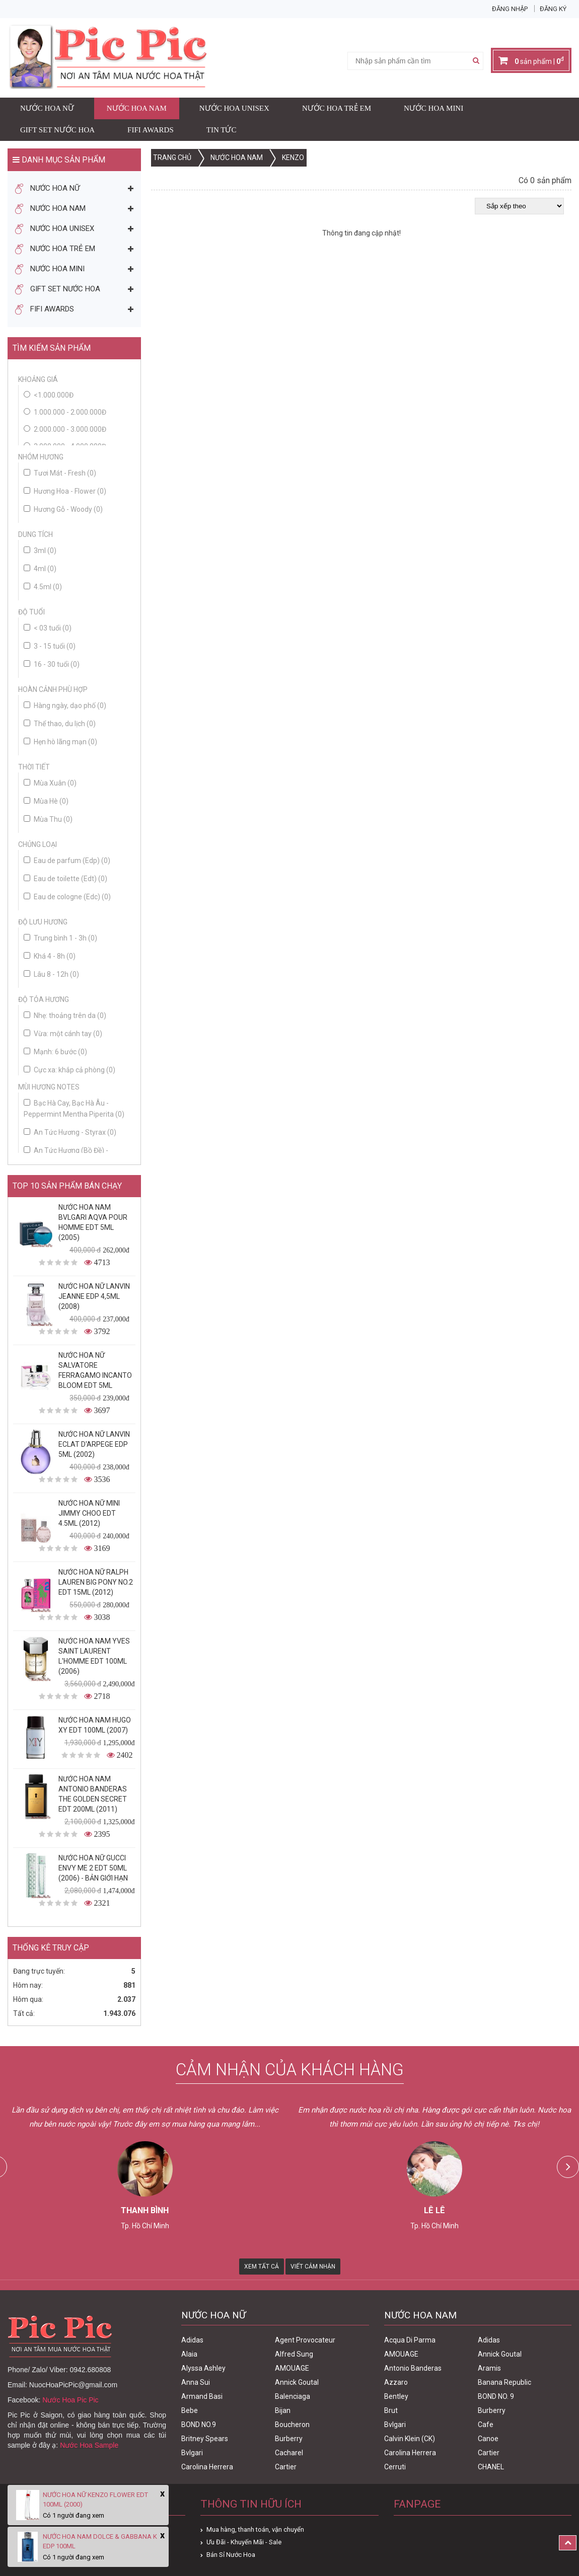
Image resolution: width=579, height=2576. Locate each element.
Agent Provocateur (305, 2340)
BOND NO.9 (198, 2425)
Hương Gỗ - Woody (63, 509)
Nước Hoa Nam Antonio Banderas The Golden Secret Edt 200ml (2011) (92, 1794)
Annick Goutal (297, 2382)
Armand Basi (202, 2396)
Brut (391, 2410)
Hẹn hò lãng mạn (60, 742)
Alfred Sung (294, 2354)
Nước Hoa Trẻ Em (336, 108)
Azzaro (396, 2382)
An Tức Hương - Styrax (70, 1132)
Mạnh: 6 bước (55, 1052)
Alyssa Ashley (203, 2368)
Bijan (283, 2410)
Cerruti (395, 2467)
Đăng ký (553, 9)
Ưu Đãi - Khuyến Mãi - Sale (243, 2542)
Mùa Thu (48, 819)
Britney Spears (204, 2439)
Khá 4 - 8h (50, 956)
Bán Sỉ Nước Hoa (230, 2554)
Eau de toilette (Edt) (65, 879)
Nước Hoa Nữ (47, 108)
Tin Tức (221, 130)
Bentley (396, 2396)
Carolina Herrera (207, 2467)
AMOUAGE (292, 2368)
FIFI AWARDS (150, 130)
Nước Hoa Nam (137, 108)
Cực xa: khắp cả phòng (69, 1070)
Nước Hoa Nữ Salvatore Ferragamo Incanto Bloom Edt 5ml (95, 1370)
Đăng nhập (510, 9)
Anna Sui (195, 2382)
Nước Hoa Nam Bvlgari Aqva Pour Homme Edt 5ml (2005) (92, 1222)
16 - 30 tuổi (52, 664)
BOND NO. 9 (496, 2396)
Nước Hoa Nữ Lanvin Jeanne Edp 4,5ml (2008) (94, 1296)
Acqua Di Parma (410, 2340)
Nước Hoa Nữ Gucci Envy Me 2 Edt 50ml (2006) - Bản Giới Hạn (93, 1868)
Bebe (189, 2410)
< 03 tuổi (47, 628)
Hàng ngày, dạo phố (65, 705)
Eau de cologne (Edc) (67, 897)
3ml (40, 551)
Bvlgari (192, 2453)
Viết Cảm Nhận (313, 2266)
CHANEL (491, 2467)
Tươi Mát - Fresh (60, 473)
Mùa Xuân (50, 783)
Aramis (489, 2368)
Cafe (485, 2425)
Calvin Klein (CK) (409, 2439)
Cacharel (289, 2453)
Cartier (286, 2467)
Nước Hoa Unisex (234, 108)
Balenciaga (292, 2396)
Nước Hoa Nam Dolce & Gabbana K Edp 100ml (100, 2541)
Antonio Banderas (413, 2368)
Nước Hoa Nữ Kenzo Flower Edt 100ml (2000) (95, 2499)
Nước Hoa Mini (433, 108)
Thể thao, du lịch (60, 724)
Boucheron (292, 2425)
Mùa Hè (46, 801)
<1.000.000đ (54, 395)
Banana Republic (504, 2382)
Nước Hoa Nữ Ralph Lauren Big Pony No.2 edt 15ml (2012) (95, 1582)
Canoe (488, 2439)
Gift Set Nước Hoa (57, 130)
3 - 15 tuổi (50, 646)
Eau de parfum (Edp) (67, 860)
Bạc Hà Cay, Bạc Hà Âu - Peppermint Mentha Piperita (74, 1108)
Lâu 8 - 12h (51, 974)
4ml (40, 569)
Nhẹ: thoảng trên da (65, 1015)
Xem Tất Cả (261, 2266)
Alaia (189, 2354)
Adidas (192, 2340)
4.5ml (43, 587)
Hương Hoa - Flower (65, 491)
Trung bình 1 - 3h (60, 938)
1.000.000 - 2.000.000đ (70, 412)
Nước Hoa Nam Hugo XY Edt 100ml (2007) (94, 1725)
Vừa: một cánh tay (63, 1034)
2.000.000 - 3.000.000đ (70, 429)
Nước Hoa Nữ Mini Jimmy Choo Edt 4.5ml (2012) (89, 1513)
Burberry (289, 2439)
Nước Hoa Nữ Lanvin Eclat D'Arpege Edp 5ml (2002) (94, 1444)
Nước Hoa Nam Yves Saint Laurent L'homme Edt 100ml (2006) (94, 1656)
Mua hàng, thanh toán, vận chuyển (255, 2529)
